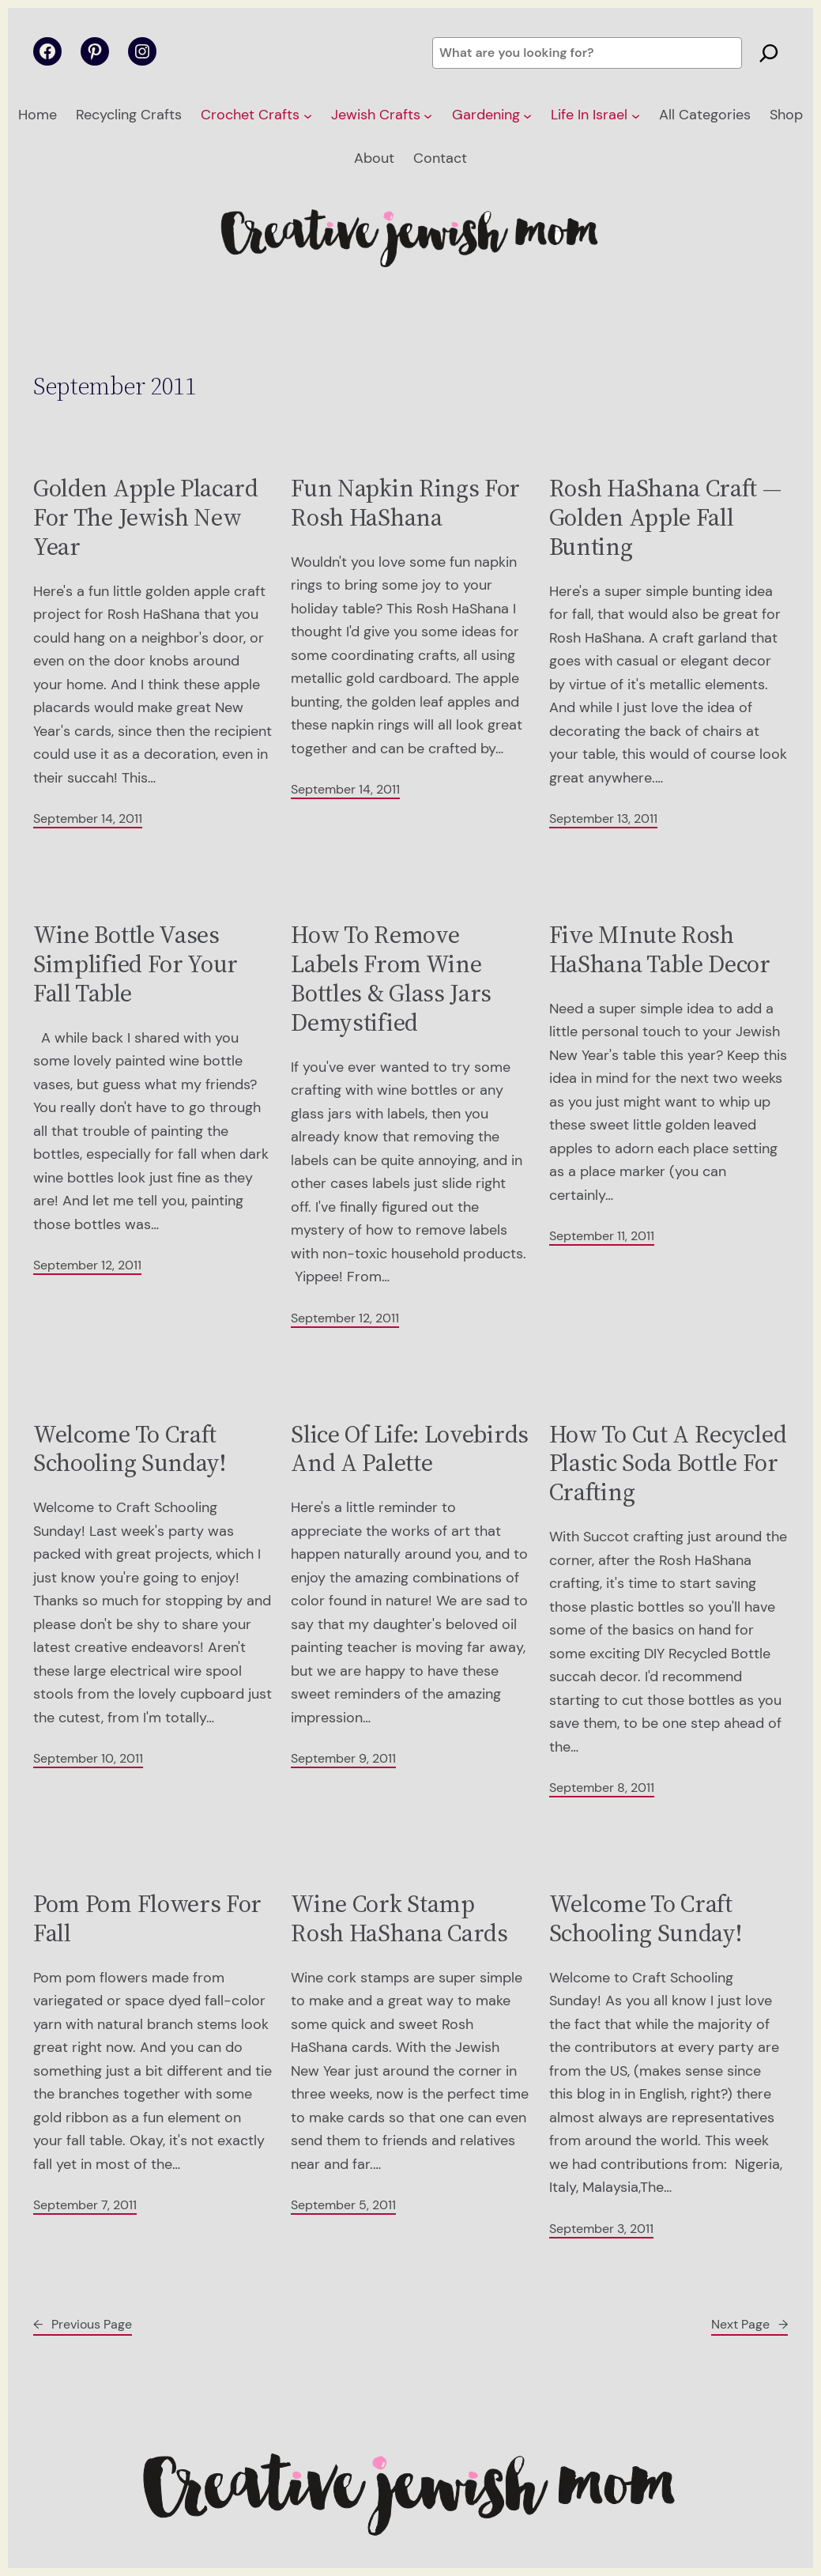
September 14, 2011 (87, 818)
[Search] (769, 53)
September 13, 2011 (603, 818)
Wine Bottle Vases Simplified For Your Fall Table (135, 964)
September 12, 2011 (87, 1265)
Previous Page (82, 2324)
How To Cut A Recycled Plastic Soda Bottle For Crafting (668, 1463)
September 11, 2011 (601, 1236)
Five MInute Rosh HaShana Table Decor (659, 949)
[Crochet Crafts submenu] (307, 115)
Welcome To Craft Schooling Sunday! (129, 1449)
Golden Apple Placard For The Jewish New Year (145, 517)
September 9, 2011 (343, 1758)
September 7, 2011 (85, 2205)
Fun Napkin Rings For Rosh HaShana (405, 502)
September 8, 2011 (601, 1787)
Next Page (749, 2324)
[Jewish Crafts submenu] (428, 115)
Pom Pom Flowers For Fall (147, 1918)
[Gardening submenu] (527, 115)
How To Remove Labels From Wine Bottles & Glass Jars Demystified (391, 978)
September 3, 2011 (601, 2228)
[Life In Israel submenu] (635, 115)
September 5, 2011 (343, 2205)
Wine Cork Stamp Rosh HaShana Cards (399, 1918)
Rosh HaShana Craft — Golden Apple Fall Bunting (665, 517)
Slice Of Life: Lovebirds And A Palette (410, 1449)
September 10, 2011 (88, 1758)
